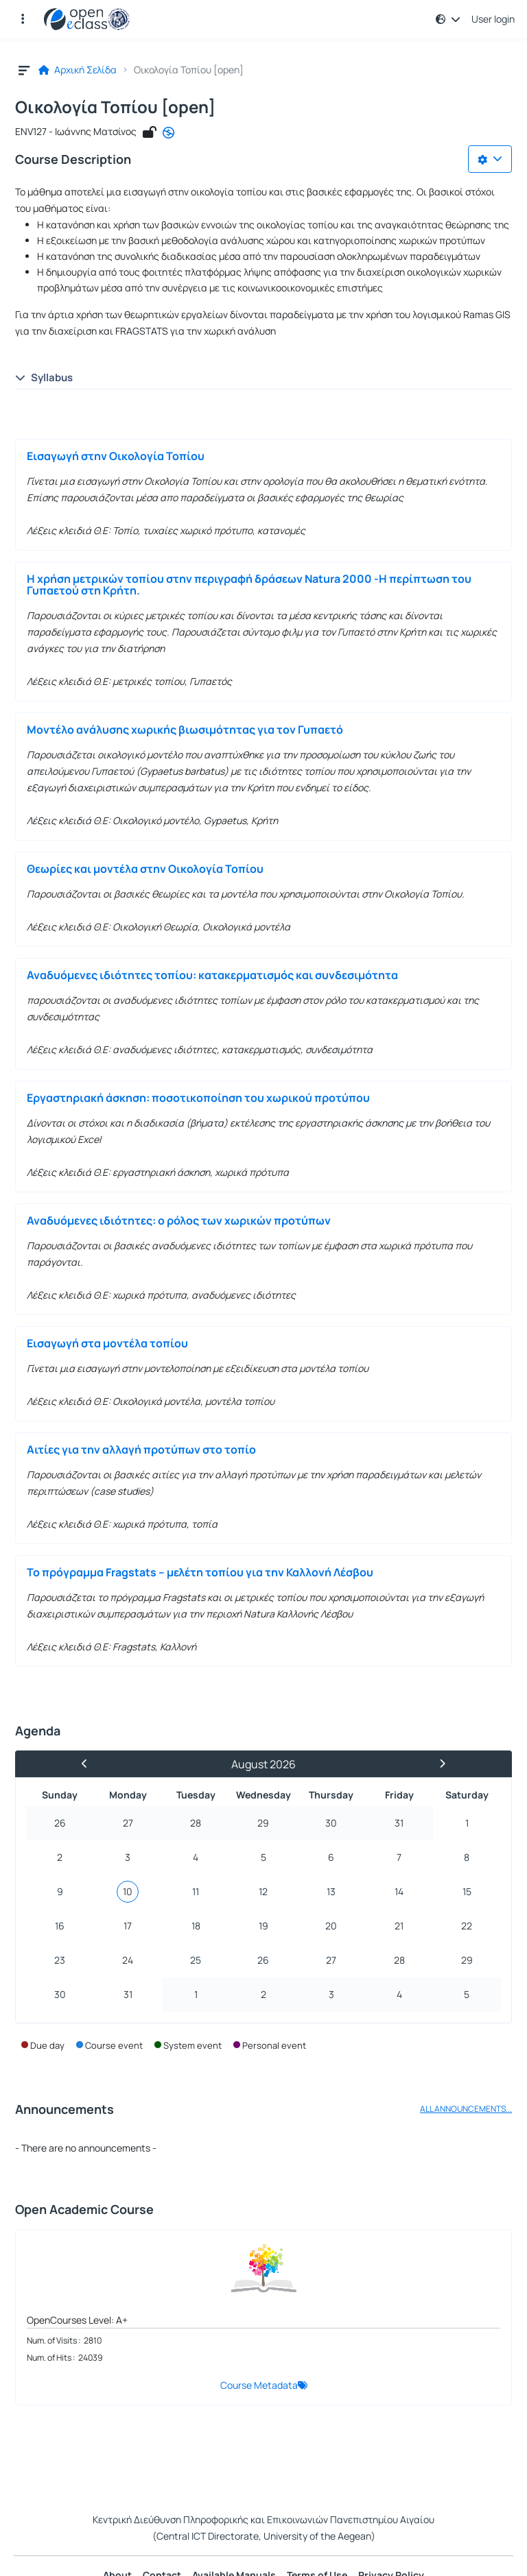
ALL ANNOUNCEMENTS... (466, 2109)
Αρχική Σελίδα (77, 69)
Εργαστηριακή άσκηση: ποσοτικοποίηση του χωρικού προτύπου (198, 1097)
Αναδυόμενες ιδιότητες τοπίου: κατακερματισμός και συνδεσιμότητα (212, 975)
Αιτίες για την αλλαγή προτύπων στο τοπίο (141, 1449)
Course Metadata (259, 2385)
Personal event (274, 2045)
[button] (22, 19)
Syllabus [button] (44, 377)
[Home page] (86, 19)
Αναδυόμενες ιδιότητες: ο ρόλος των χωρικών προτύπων (179, 1220)
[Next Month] (437, 1763)
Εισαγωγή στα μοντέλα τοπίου (107, 1343)
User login (493, 19)
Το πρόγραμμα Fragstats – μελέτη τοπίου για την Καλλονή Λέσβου (200, 1572)
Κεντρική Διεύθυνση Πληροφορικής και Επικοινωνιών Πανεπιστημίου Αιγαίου (263, 2519)
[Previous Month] (90, 1763)
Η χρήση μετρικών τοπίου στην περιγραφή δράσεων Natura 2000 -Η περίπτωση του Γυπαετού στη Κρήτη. (249, 584)
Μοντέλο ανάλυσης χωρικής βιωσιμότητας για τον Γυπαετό (185, 729)
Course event (114, 2045)
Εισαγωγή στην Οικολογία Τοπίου (115, 456)
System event (192, 2045)
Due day (47, 2045)
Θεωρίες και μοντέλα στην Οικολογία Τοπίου (145, 868)
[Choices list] (490, 159)
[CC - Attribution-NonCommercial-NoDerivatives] (168, 132)
